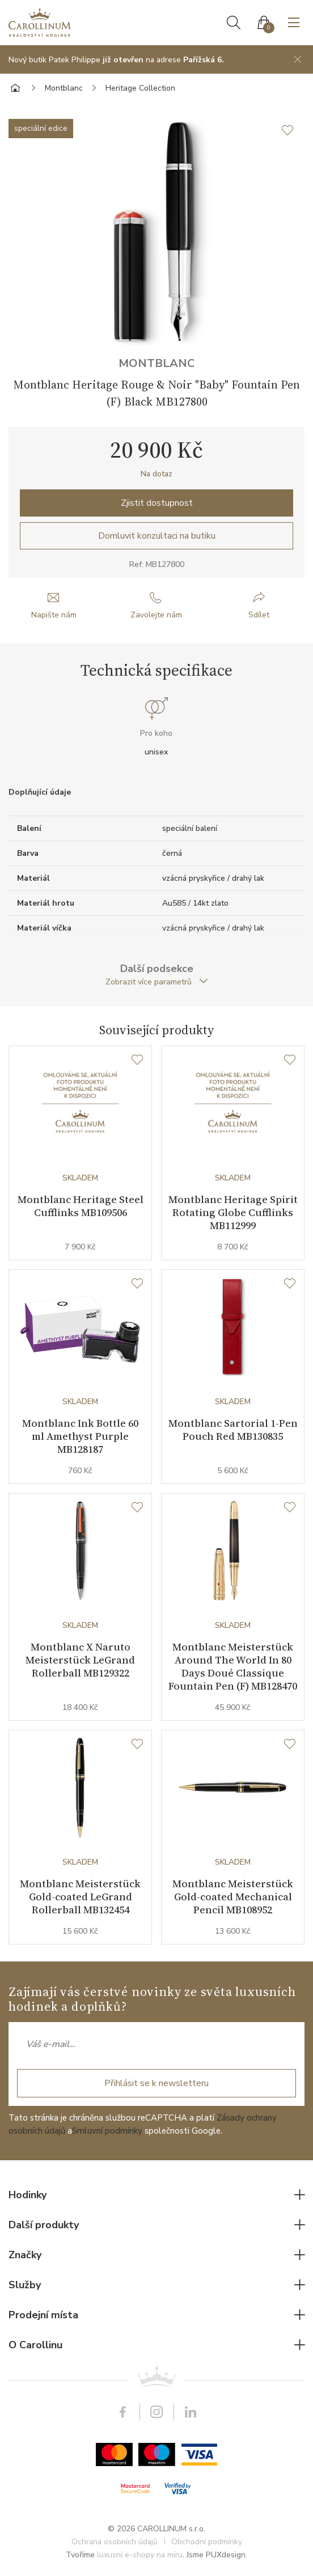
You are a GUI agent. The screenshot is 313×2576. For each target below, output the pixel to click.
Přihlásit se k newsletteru (156, 2084)
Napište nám (54, 614)
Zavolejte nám (156, 614)
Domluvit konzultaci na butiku (156, 536)
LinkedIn (191, 2412)
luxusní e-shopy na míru (140, 2555)
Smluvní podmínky (107, 2131)
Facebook (122, 2412)
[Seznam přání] (137, 1060)
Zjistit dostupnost (157, 503)
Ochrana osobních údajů (114, 2542)
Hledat (233, 22)
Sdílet (258, 614)
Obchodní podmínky (206, 2542)
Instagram (156, 2412)
